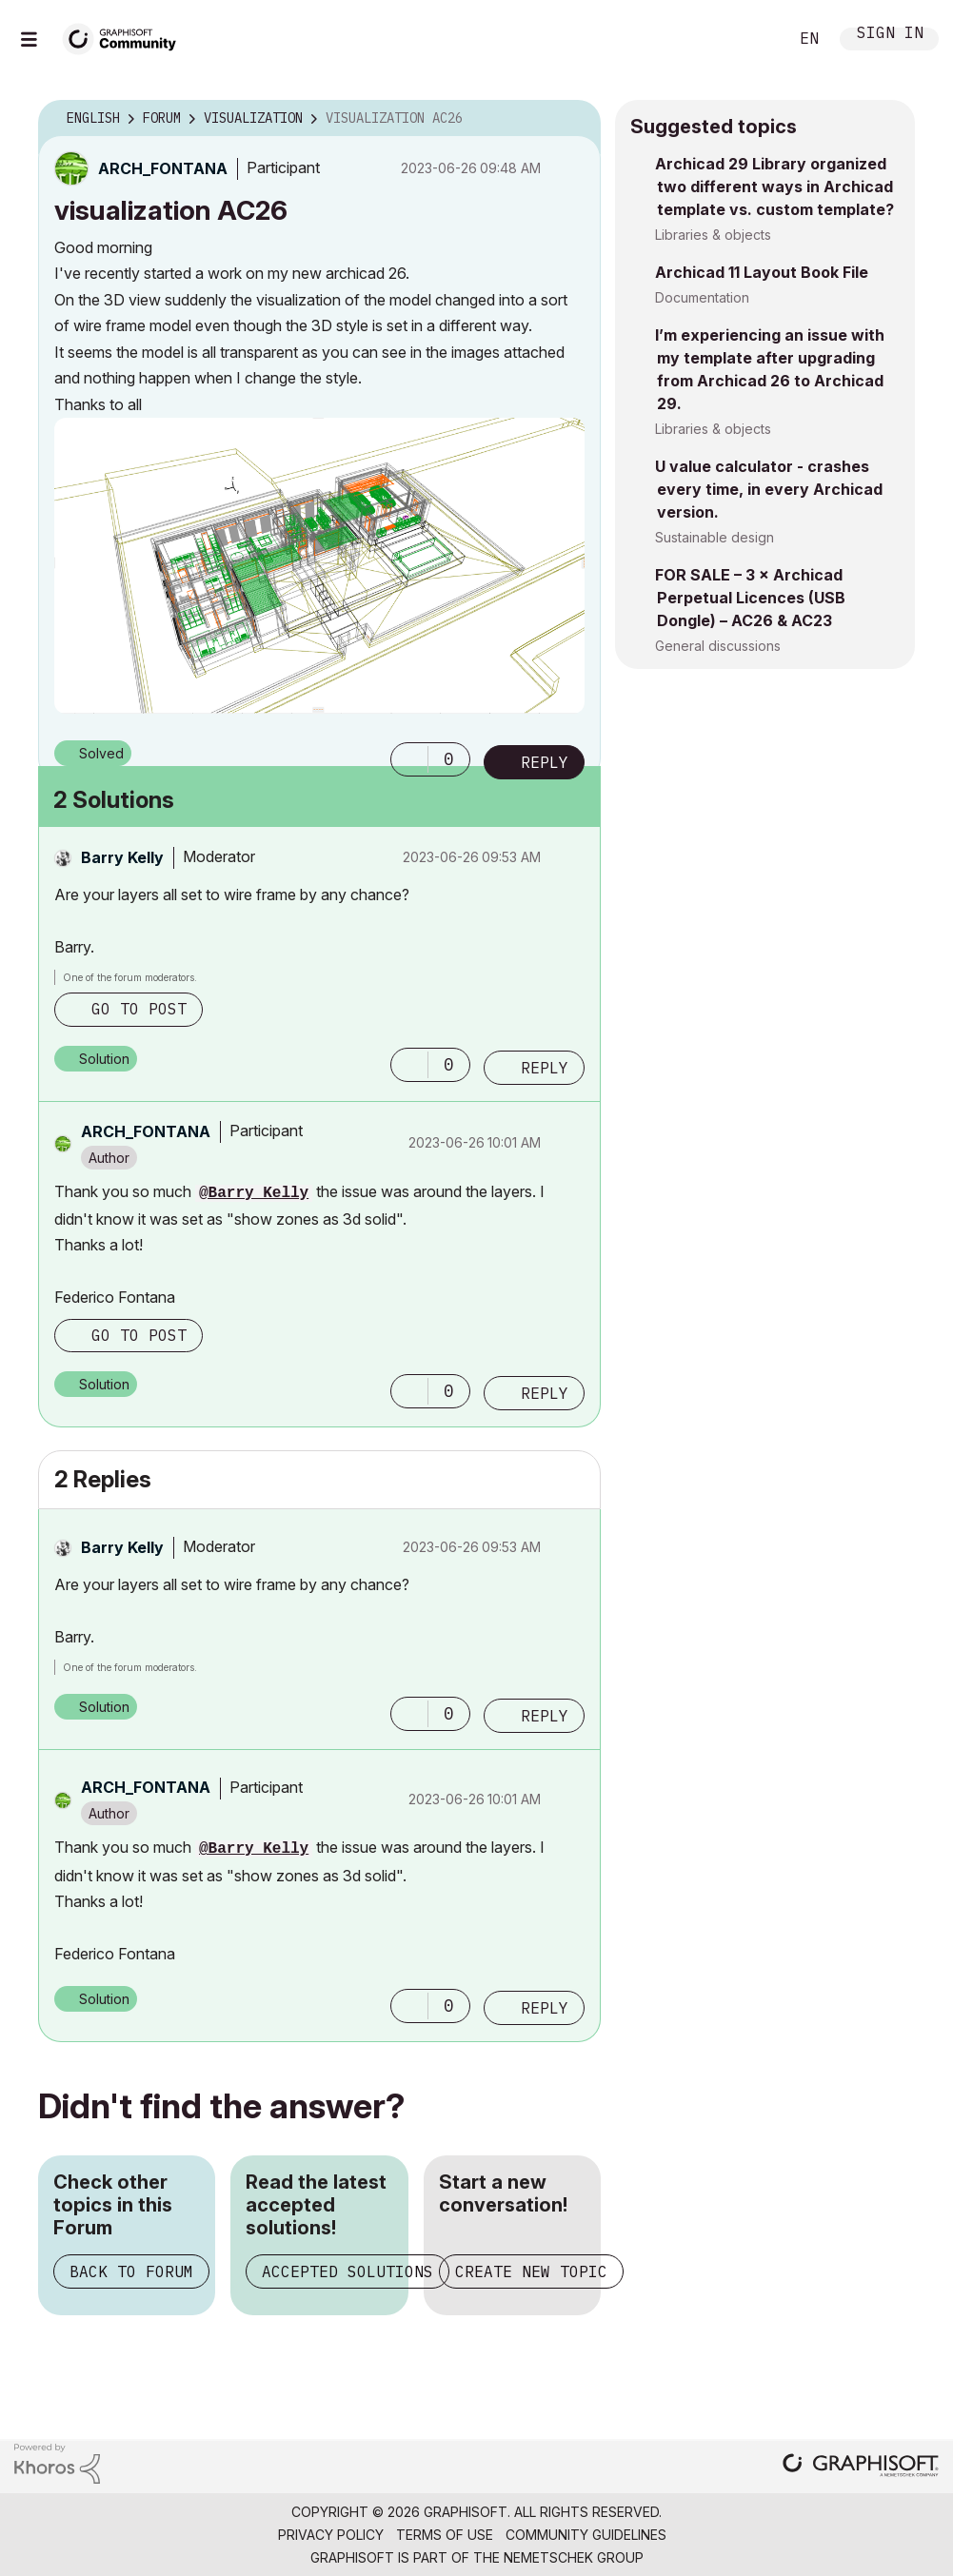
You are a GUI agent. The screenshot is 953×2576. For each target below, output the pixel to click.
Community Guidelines (586, 2535)
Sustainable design (714, 537)
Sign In (890, 35)
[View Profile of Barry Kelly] (122, 857)
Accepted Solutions (347, 2271)
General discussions (718, 646)
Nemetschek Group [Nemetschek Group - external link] (574, 2557)
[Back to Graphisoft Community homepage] (125, 37)
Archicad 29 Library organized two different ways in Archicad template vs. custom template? (774, 186)
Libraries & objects (713, 234)
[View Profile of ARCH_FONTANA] (163, 168)
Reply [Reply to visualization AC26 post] (544, 762)
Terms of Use (444, 2535)
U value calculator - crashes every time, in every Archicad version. (769, 489)
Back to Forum (131, 2271)
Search (752, 39)
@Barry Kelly (253, 1193)
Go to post (139, 1008)
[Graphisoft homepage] (861, 2467)
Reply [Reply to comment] (544, 1067)
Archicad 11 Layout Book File (761, 272)
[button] (319, 566)
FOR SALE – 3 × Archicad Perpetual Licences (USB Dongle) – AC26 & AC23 (750, 597)
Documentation (702, 297)
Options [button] (574, 119)
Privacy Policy (331, 2535)
